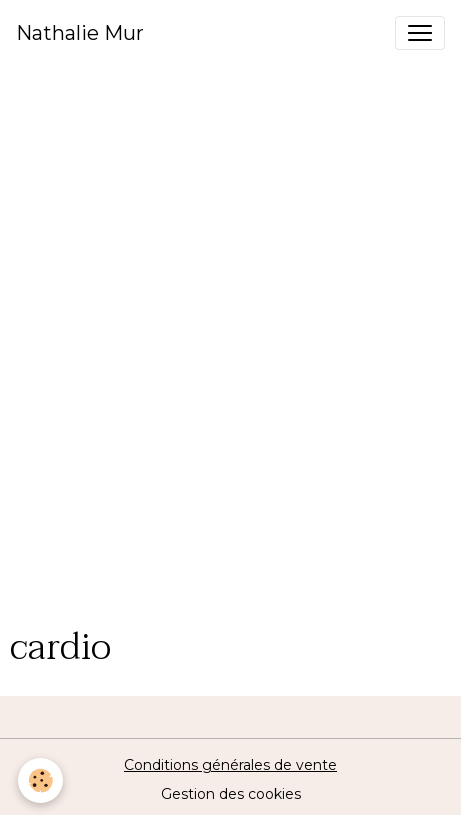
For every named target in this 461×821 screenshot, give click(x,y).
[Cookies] (40, 780)
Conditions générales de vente (230, 765)
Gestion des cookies (231, 794)
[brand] (80, 33)
